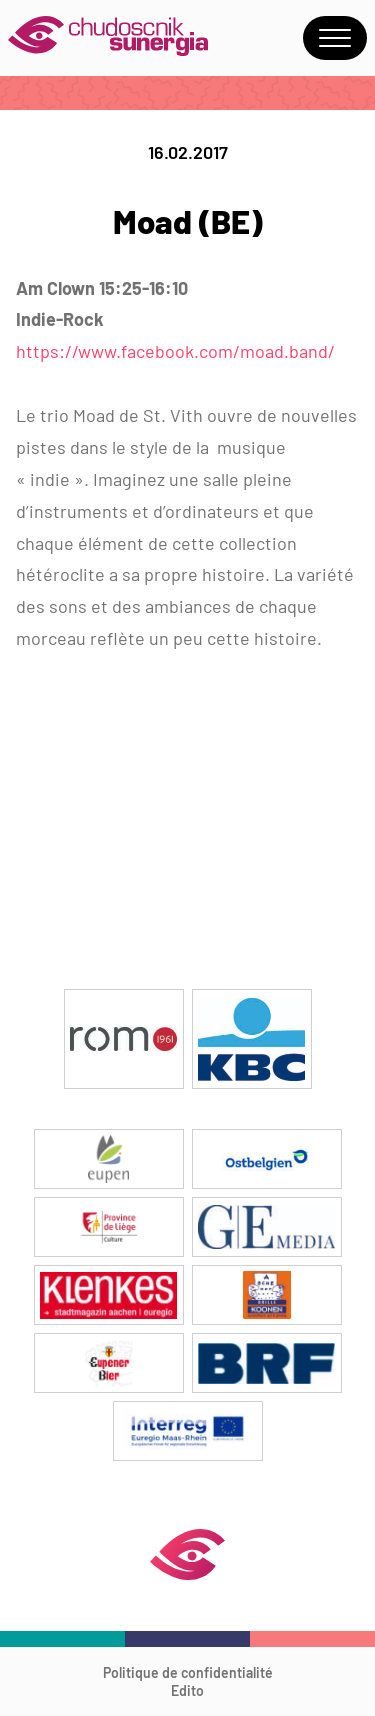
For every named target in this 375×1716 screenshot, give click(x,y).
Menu (335, 38)
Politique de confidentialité (188, 1672)
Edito (187, 1690)
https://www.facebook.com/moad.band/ (175, 351)
